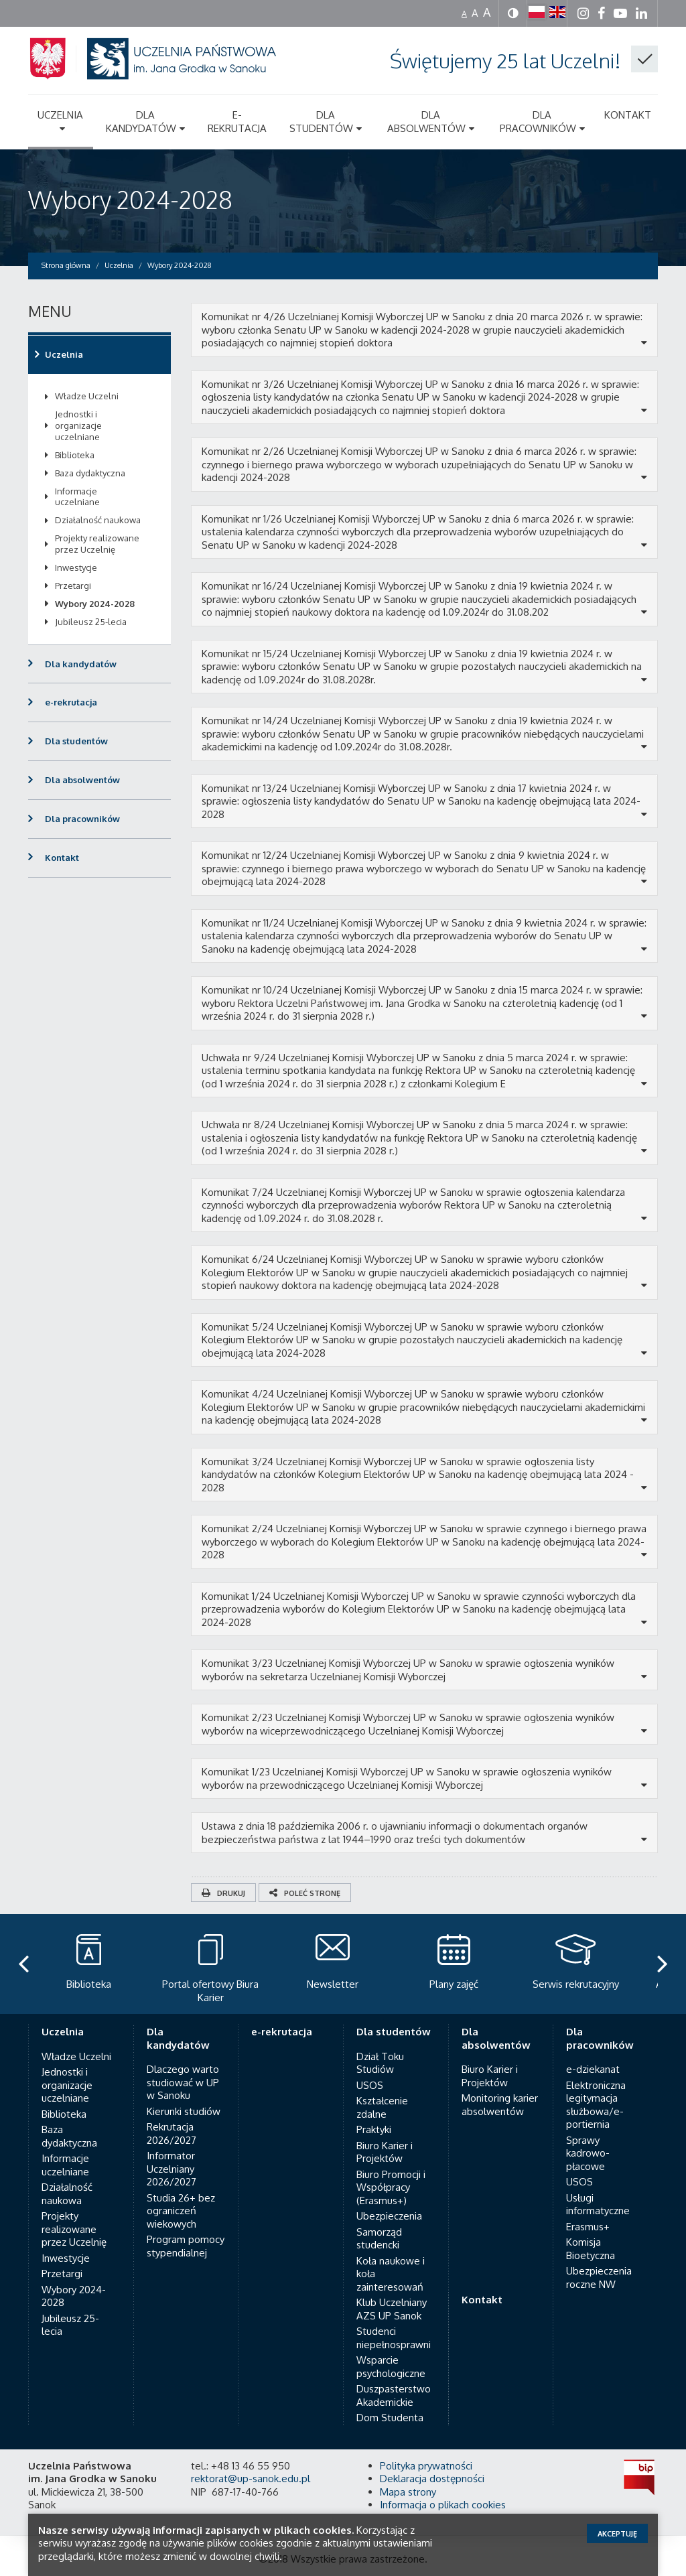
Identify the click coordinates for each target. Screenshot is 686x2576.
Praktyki (373, 2129)
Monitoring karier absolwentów (500, 2105)
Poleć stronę (304, 1893)
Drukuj (223, 1893)
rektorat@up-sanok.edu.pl (250, 2478)
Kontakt (62, 857)
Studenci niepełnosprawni (393, 2338)
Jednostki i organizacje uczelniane (78, 425)
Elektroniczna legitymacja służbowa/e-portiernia (596, 2105)
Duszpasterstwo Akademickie (393, 2395)
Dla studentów (76, 741)
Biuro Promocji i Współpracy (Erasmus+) (390, 2187)
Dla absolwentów (82, 779)
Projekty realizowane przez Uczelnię (97, 544)
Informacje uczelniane (77, 497)
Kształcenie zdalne (382, 2107)
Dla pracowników (82, 818)
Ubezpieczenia (389, 2216)
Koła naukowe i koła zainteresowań (390, 2273)
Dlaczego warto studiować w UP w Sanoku (183, 2082)
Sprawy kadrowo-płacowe (588, 2153)
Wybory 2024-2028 (130, 199)
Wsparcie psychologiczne (390, 2367)
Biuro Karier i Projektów (384, 2152)
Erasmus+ (588, 2226)
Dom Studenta (389, 2417)
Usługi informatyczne (598, 2204)
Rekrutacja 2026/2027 (171, 2133)
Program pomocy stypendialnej (185, 2246)
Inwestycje (76, 567)
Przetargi (73, 585)
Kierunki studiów (183, 2111)
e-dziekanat (593, 2069)
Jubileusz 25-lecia (91, 621)
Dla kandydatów (81, 664)
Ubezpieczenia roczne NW (599, 2277)
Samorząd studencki (379, 2239)
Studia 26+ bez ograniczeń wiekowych (181, 2210)
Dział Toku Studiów (380, 2063)
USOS (369, 2085)
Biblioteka (74, 455)
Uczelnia (64, 354)
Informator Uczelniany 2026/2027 (171, 2168)
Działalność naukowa (98, 520)
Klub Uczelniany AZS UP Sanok (391, 2309)
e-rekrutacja (71, 702)
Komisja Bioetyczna (590, 2249)
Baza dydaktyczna (90, 473)
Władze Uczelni (87, 396)
